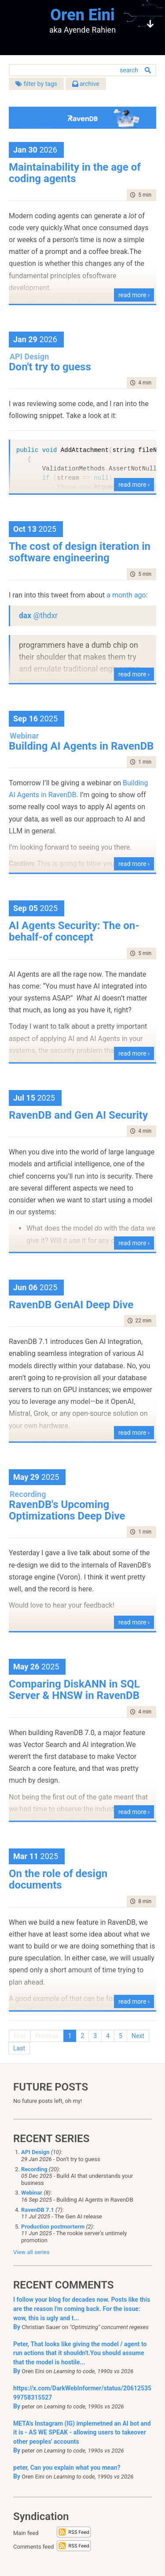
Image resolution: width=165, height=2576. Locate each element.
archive (85, 83)
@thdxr (45, 615)
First (20, 2035)
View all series (31, 2252)
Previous (47, 2035)
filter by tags (36, 83)
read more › (134, 295)
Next (138, 2035)
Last (19, 2048)
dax (26, 615)
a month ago (126, 595)
